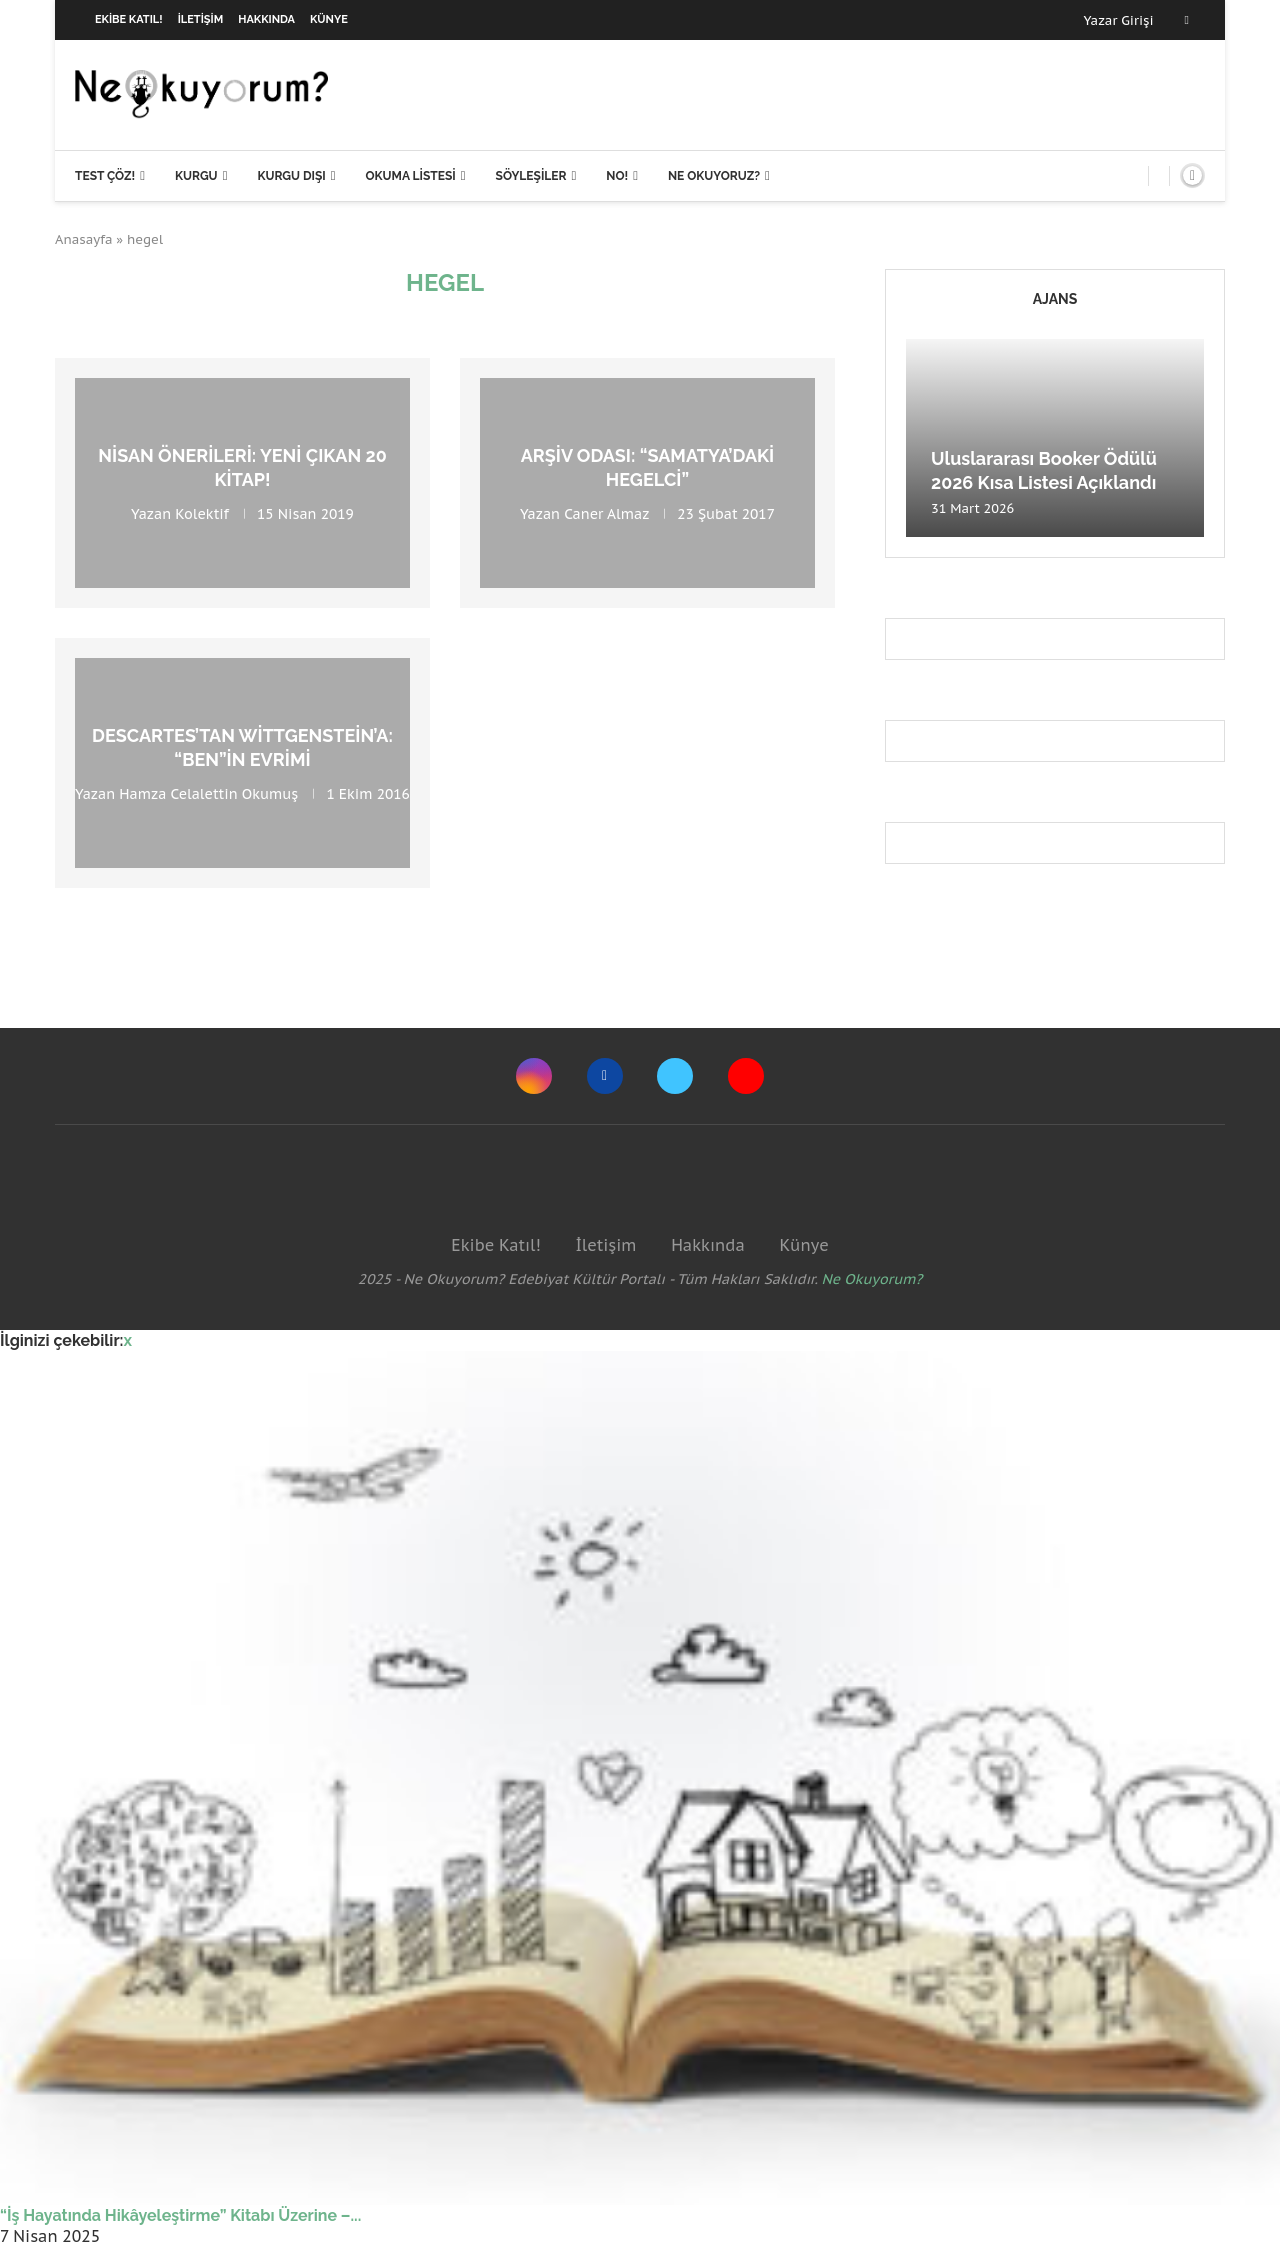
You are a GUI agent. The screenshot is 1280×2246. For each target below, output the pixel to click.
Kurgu (196, 176)
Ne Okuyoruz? (714, 176)
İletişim (201, 19)
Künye (329, 19)
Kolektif (202, 513)
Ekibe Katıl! (129, 19)
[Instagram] (534, 1076)
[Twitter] (675, 1076)
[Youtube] (746, 1076)
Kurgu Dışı (291, 176)
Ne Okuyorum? (872, 1279)
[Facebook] (1187, 20)
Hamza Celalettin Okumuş (208, 793)
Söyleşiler (531, 176)
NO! (617, 176)
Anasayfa (84, 239)
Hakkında (266, 19)
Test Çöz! (105, 176)
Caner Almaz (606, 513)
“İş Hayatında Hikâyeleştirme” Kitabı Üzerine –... (180, 2215)
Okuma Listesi (410, 176)
